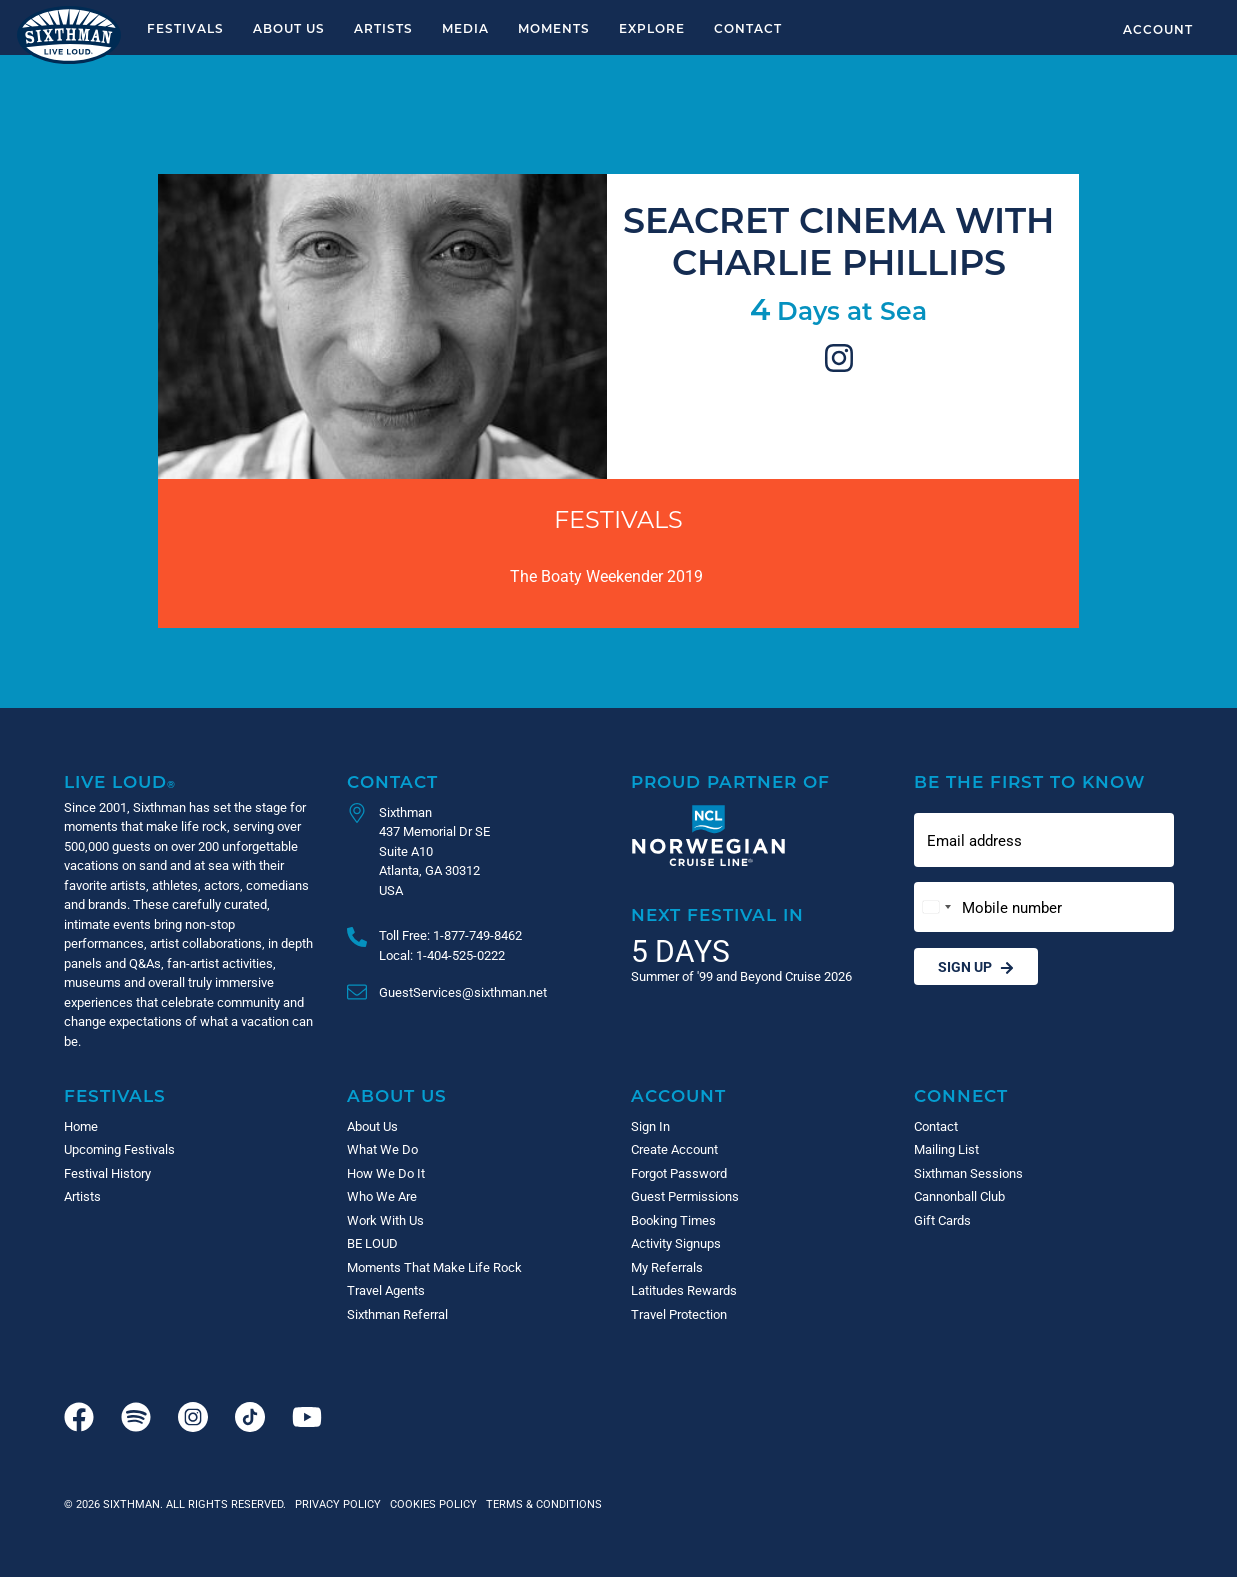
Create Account (674, 1149)
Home (81, 1126)
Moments (554, 28)
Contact (748, 28)
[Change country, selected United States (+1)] (936, 907)
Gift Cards (942, 1220)
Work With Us (385, 1220)
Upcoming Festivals (119, 1149)
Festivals (185, 28)
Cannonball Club (959, 1196)
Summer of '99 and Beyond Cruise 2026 (741, 976)
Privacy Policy (338, 1503)
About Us (289, 28)
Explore (652, 28)
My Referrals (667, 1267)
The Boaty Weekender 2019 (606, 575)
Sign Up (976, 966)
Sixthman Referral (397, 1314)
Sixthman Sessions (968, 1173)
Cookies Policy (430, 1503)
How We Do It (386, 1173)
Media (465, 28)
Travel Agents (386, 1290)
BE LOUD (372, 1243)
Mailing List (946, 1149)
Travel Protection (679, 1314)
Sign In (650, 1126)
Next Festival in (717, 914)
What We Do (382, 1149)
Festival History (107, 1173)
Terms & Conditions (541, 1503)
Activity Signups (676, 1243)
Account (1158, 29)
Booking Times (673, 1220)
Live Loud (120, 781)
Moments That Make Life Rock (434, 1267)
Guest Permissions (685, 1196)
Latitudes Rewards (684, 1290)
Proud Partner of (730, 781)
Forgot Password (679, 1173)
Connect (961, 1095)
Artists (383, 28)
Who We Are (382, 1196)
